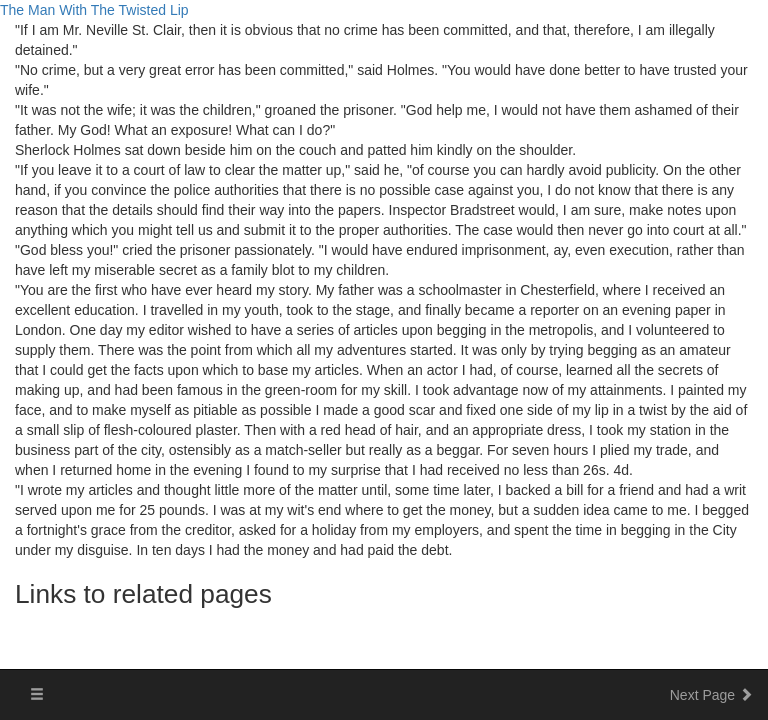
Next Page (711, 695)
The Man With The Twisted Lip (94, 10)
